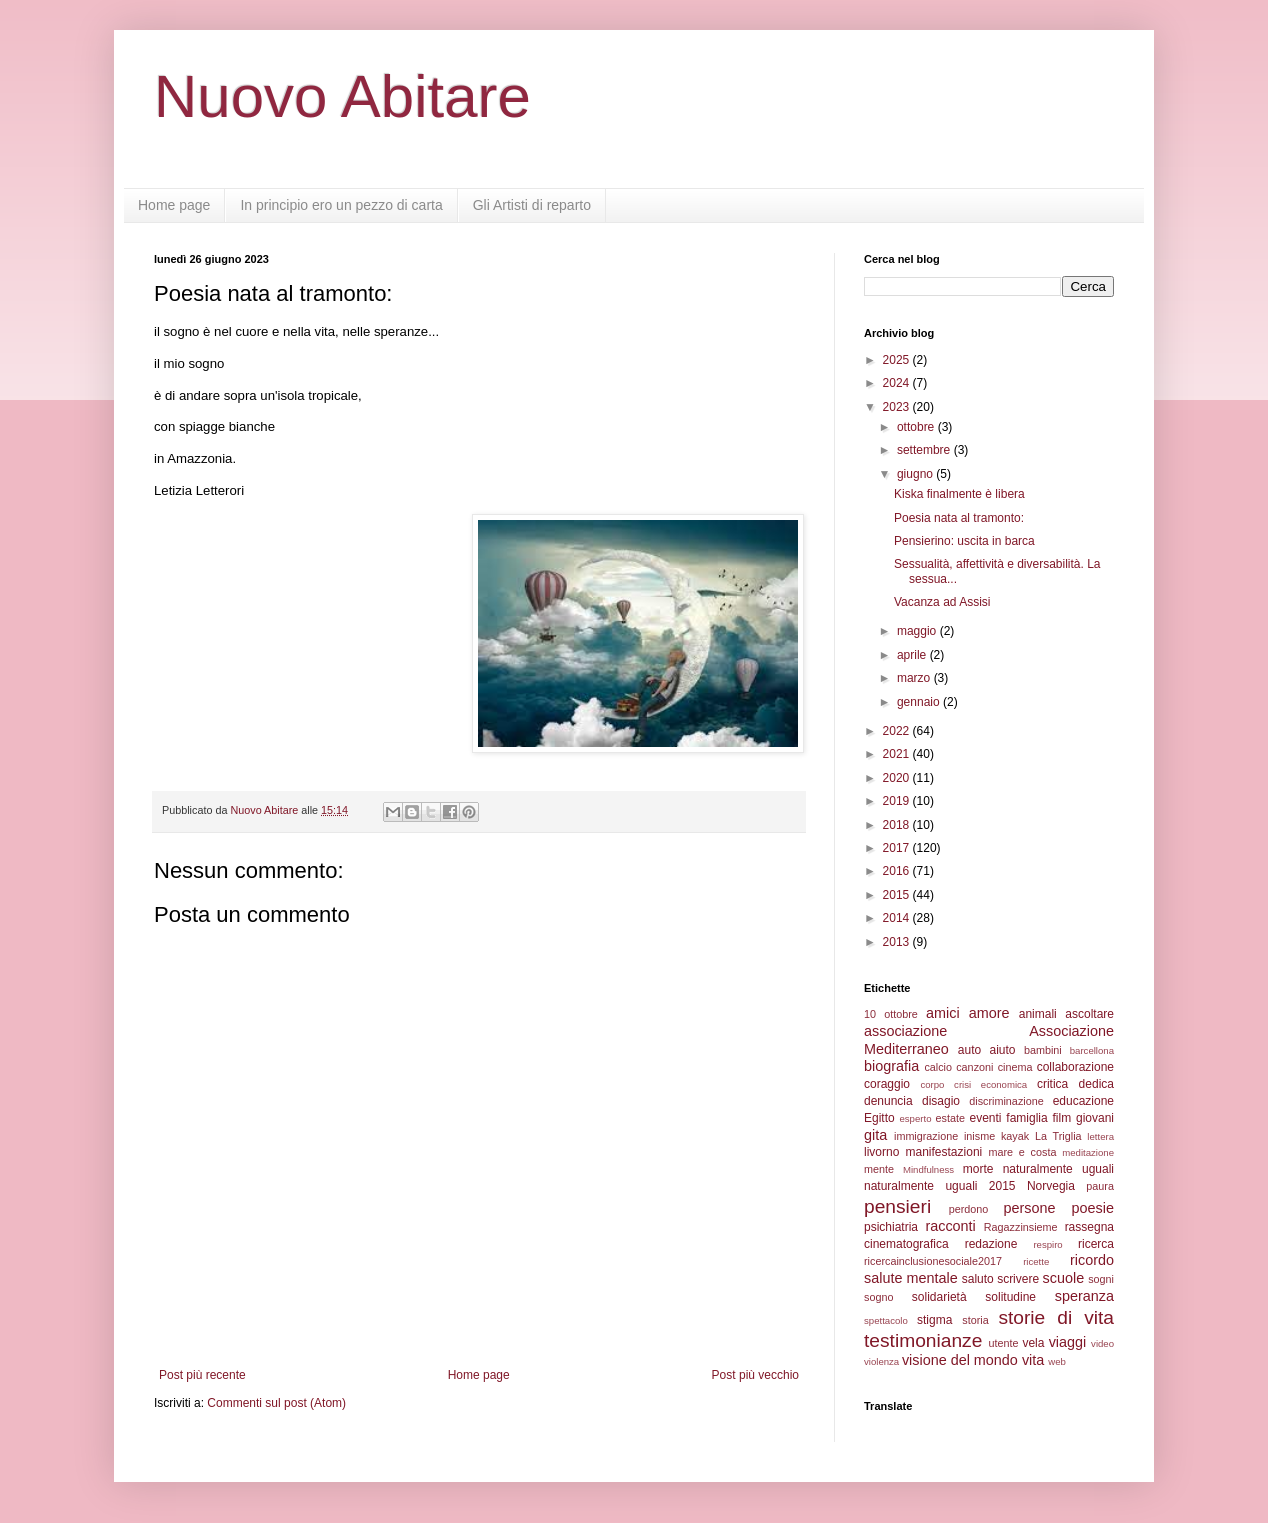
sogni (1101, 1279)
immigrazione (926, 1136)
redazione (991, 1244)
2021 (898, 754)
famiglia (1026, 1118)
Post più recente (202, 1375)
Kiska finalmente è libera (959, 494)
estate (950, 1118)
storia (975, 1320)
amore (989, 1013)
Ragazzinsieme (1021, 1227)
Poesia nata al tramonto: (959, 518)
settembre (925, 450)
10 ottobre (891, 1014)
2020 (898, 778)
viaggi (1068, 1342)
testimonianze (923, 1340)
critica (1052, 1084)
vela (1033, 1343)
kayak (1015, 1136)
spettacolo (886, 1320)
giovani (1095, 1118)
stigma (934, 1320)
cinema (1015, 1067)
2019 (898, 801)
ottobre (917, 427)
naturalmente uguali (1058, 1169)
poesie (1093, 1208)
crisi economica (990, 1084)
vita (1033, 1360)
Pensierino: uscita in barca (964, 541)
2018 (898, 825)
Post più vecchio (755, 1375)
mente (879, 1169)
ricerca (1096, 1244)
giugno (916, 474)
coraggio (887, 1084)
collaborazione (1075, 1067)
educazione (1083, 1101)
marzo (915, 678)
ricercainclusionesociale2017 (933, 1261)
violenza (881, 1361)
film (1061, 1118)
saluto (978, 1279)
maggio (918, 631)
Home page (174, 205)
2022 (898, 731)
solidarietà (939, 1297)
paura (1100, 1186)
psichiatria (891, 1227)
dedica (1096, 1084)
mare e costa (1022, 1152)
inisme (979, 1136)
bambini (1043, 1050)
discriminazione (1006, 1101)
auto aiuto (987, 1050)
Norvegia (1051, 1186)
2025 (898, 360)
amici (943, 1013)
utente (1004, 1343)
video (1102, 1343)
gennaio (920, 702)
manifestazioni (944, 1152)
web (1057, 1361)
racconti (950, 1226)
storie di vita (1056, 1317)
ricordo (1092, 1260)
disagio (941, 1101)
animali (1038, 1014)
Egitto (879, 1118)
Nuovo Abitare (342, 96)
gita (875, 1135)
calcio (938, 1067)
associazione (905, 1031)
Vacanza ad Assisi (942, 602)
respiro (1047, 1244)
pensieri (897, 1206)
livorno (881, 1152)
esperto (915, 1118)
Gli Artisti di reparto (532, 205)
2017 (898, 848)
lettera (1100, 1136)
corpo (932, 1084)
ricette (1036, 1261)
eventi (986, 1118)
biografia (891, 1066)
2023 (898, 407)
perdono (969, 1209)
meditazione (1088, 1152)
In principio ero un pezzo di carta (341, 205)
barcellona (1092, 1050)
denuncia (888, 1101)
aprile (913, 655)
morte (978, 1169)
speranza (1084, 1296)
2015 (898, 895)
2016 (898, 871)
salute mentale (911, 1278)
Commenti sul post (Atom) (276, 1403)
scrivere (1018, 1279)
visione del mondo (960, 1360)
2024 (898, 383)
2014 (898, 918)
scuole (1064, 1278)
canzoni (974, 1067)
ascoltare (1089, 1014)
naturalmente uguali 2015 (940, 1186)
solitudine (1010, 1297)
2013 (898, 942)
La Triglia (1058, 1136)
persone (1029, 1208)
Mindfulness (928, 1169)
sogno (878, 1297)
